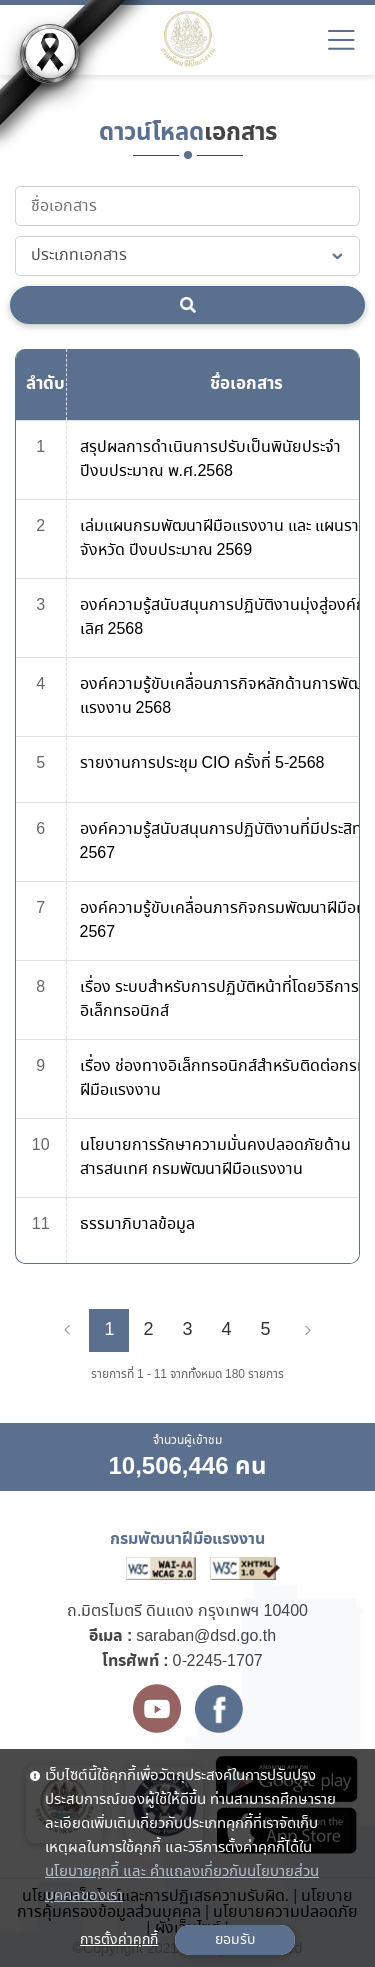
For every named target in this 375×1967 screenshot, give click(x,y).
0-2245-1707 (218, 1661)
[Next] (308, 1331)
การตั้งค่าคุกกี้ (119, 1940)
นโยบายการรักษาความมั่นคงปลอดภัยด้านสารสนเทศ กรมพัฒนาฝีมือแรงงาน (215, 1157)
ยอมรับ (235, 1940)
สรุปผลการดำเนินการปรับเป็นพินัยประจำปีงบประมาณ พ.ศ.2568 (210, 459)
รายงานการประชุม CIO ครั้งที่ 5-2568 (202, 763)
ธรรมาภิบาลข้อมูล (137, 1224)
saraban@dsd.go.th (206, 1636)
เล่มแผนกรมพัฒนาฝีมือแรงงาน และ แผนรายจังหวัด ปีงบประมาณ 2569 (224, 538)
